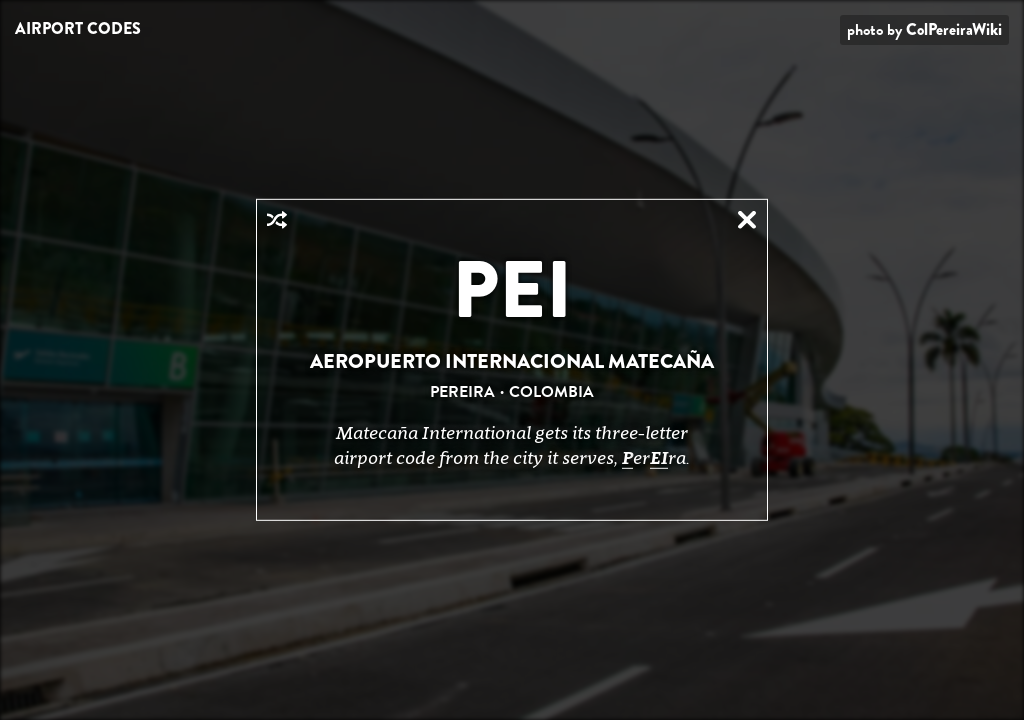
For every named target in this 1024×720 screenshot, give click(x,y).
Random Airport (277, 220)
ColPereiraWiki (954, 29)
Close (747, 220)
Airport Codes (78, 28)
